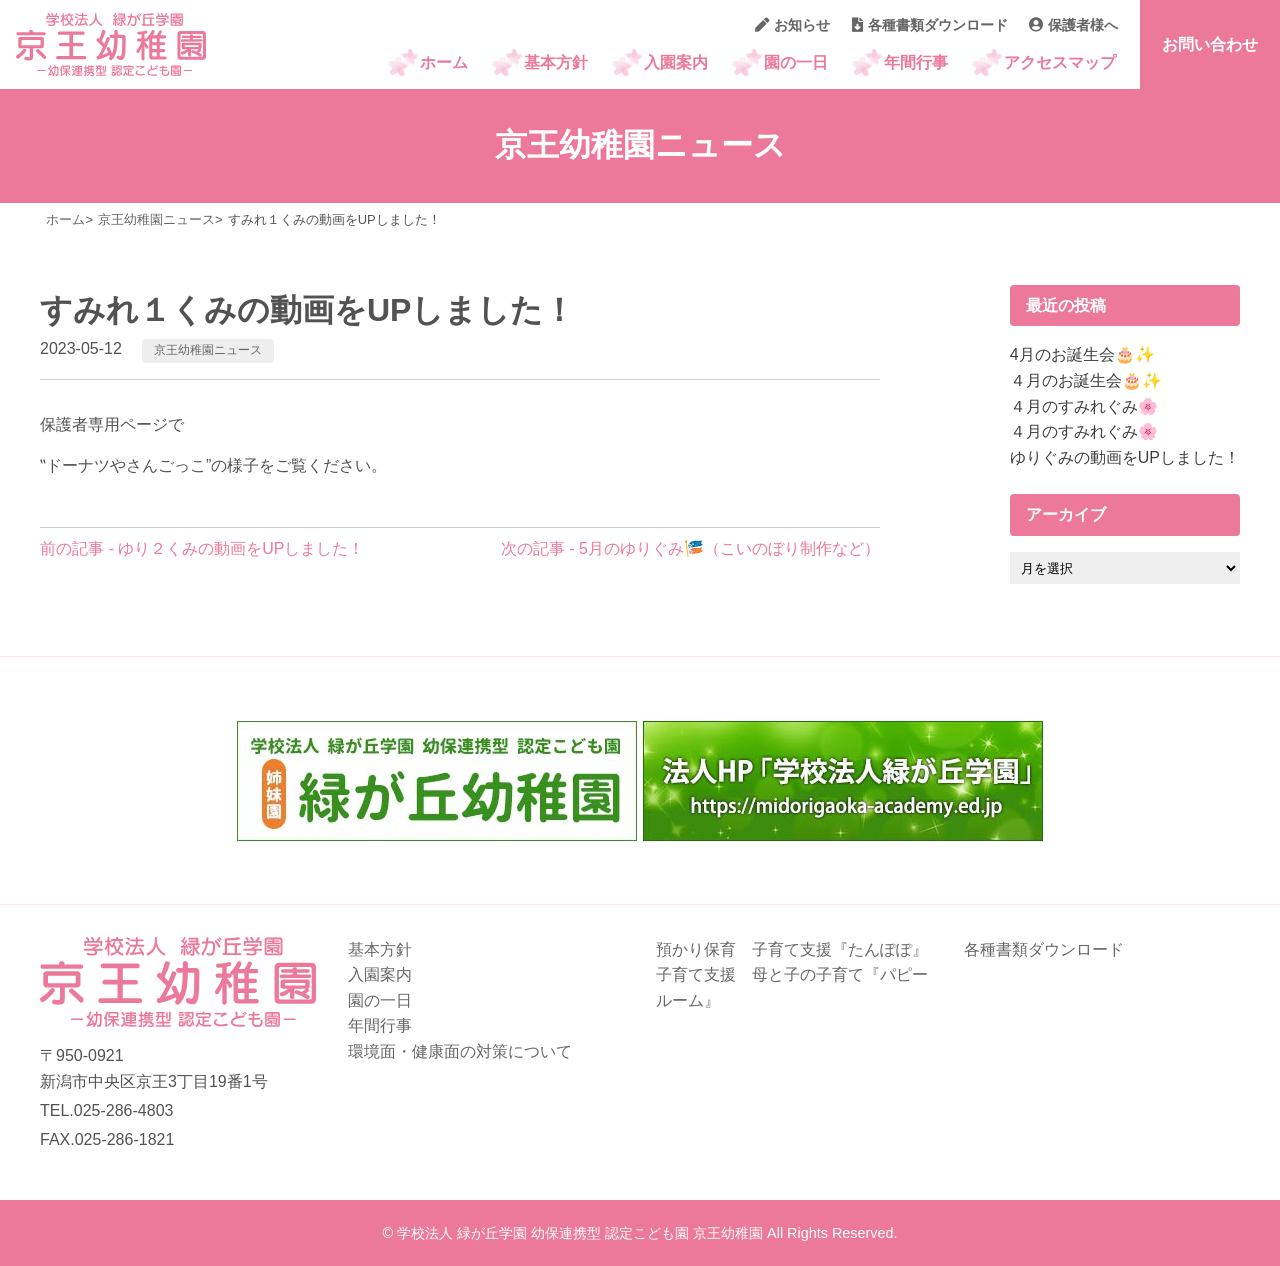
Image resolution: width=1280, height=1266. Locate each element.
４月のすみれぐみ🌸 (1084, 406)
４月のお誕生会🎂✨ (1086, 380)
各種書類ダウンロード (930, 25)
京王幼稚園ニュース (208, 350)
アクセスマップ (1060, 62)
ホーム (444, 62)
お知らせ (792, 25)
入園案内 (676, 62)
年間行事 (916, 62)
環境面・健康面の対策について (460, 1051)
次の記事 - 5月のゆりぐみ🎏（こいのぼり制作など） (690, 548)
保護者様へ (1073, 25)
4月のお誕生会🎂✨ (1082, 354)
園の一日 (796, 62)
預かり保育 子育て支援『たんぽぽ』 (792, 949)
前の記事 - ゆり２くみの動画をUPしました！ (202, 548)
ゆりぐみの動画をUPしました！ (1125, 457)
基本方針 (556, 62)
